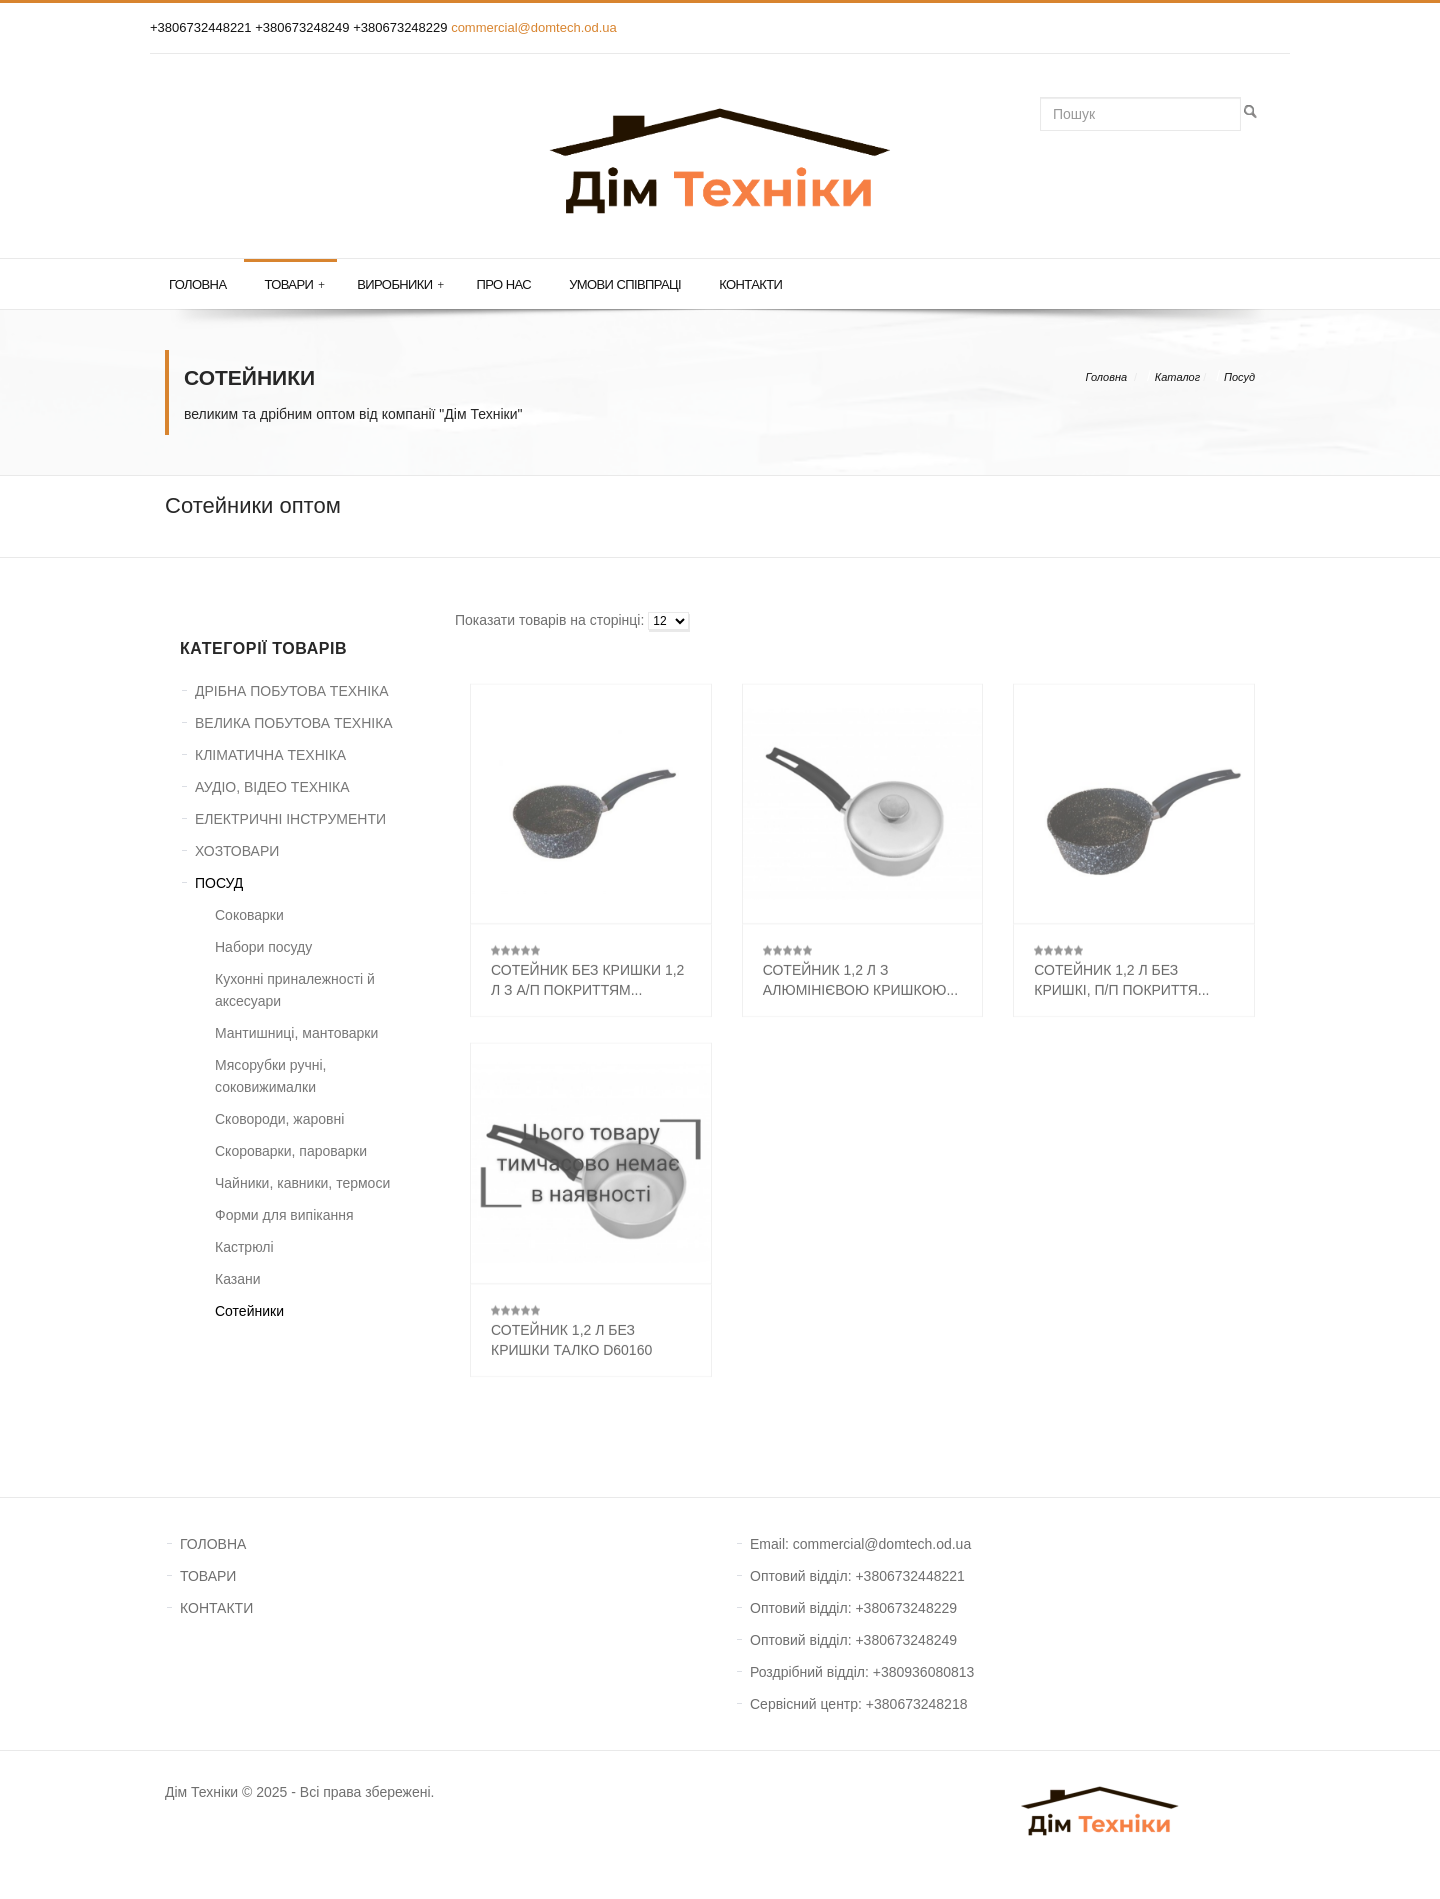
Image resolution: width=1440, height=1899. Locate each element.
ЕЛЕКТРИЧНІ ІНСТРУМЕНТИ (290, 819)
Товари (294, 285)
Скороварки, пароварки (291, 1151)
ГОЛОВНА (213, 1544)
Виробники (400, 285)
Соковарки (249, 915)
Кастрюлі (244, 1247)
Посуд (1239, 377)
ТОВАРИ (208, 1576)
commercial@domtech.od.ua (534, 27)
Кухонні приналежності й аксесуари (295, 990)
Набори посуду (263, 947)
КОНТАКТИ (216, 1608)
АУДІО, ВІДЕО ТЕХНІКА (272, 787)
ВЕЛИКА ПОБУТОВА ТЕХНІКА (294, 723)
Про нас (504, 284)
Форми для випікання (284, 1215)
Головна (197, 284)
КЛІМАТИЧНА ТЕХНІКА (270, 755)
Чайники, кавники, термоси (302, 1183)
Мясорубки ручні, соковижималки (270, 1076)
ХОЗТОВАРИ (237, 851)
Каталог (1177, 377)
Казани (238, 1279)
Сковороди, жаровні (279, 1119)
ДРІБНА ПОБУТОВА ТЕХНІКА (292, 691)
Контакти (750, 284)
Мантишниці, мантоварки (296, 1033)
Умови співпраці (625, 284)
